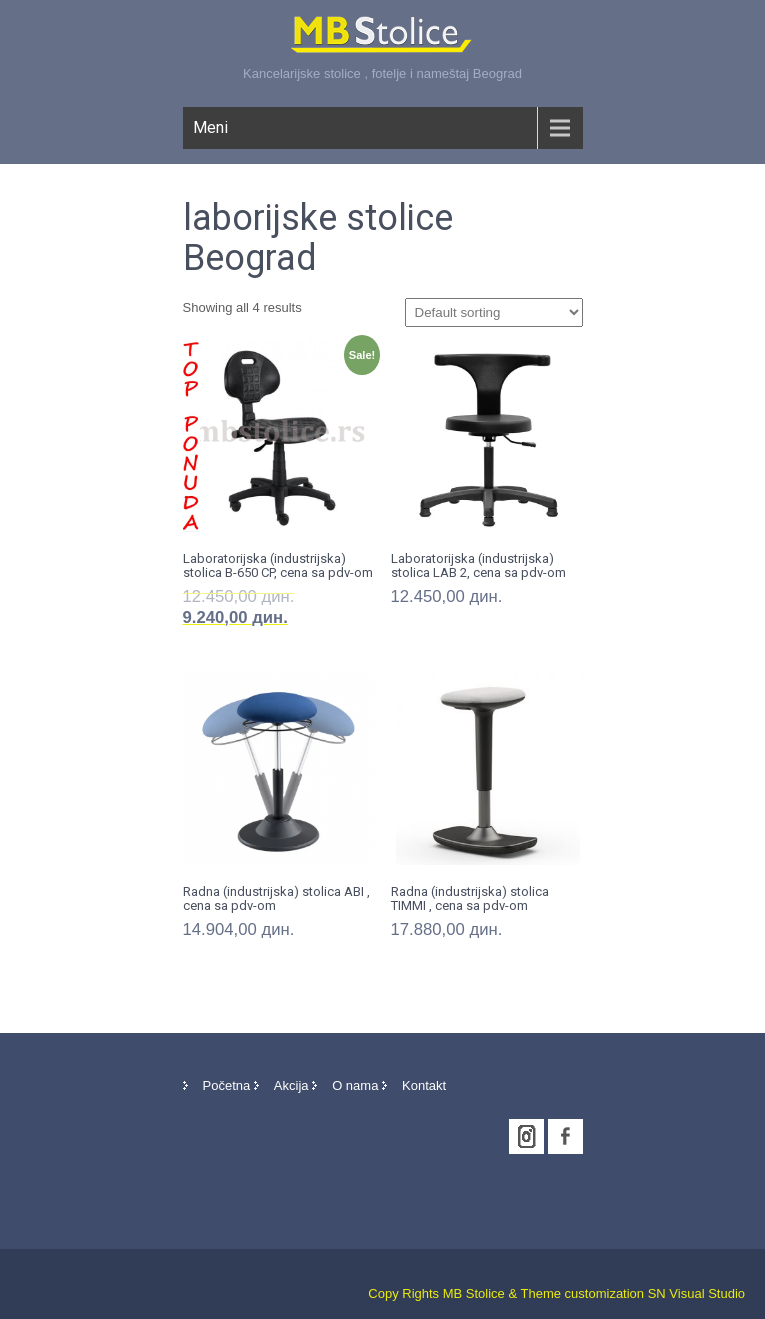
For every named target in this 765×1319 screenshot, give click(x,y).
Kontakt (424, 1085)
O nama (355, 1085)
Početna (227, 1085)
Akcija (291, 1085)
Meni (210, 127)
